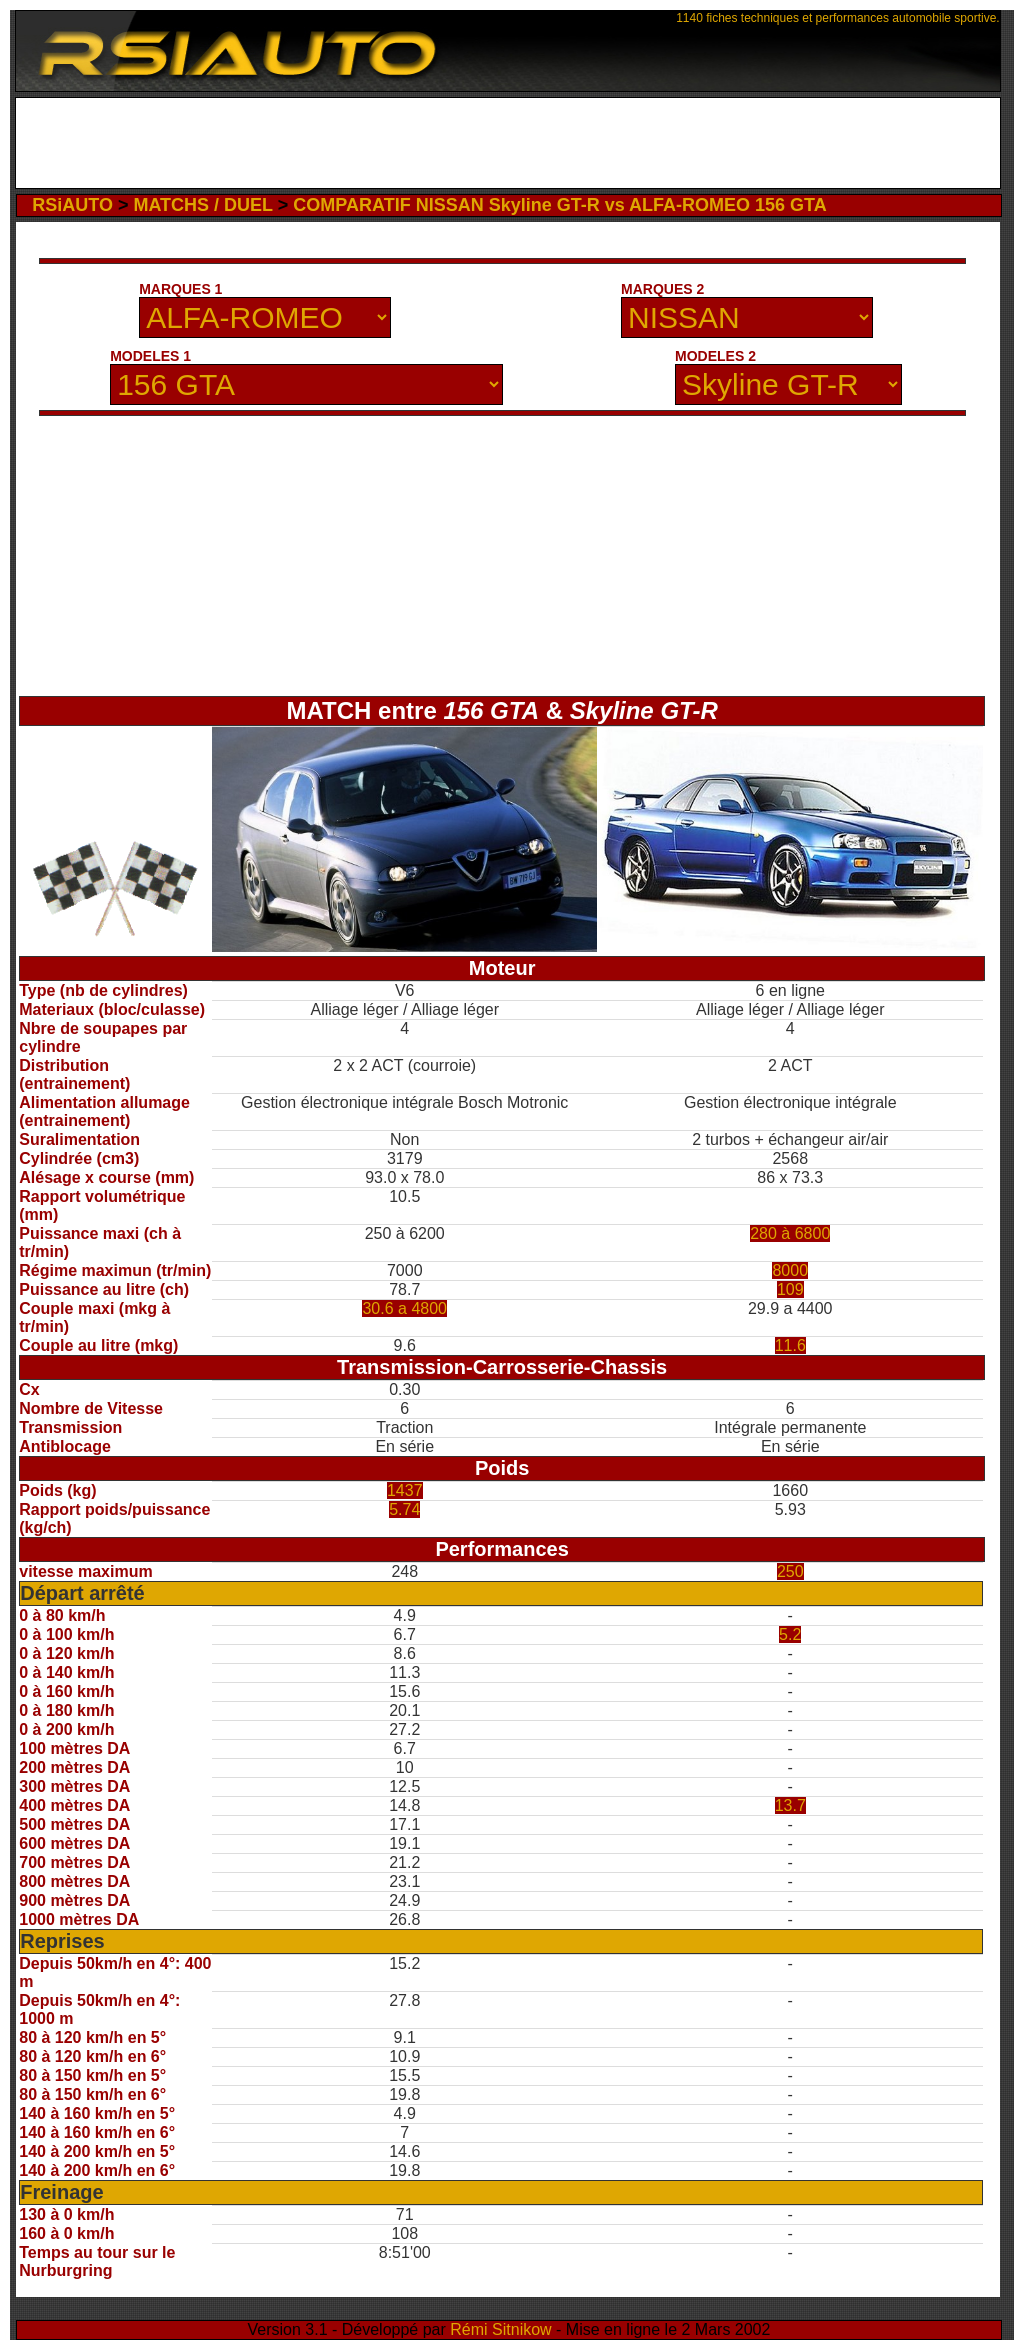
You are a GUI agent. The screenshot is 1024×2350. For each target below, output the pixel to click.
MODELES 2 (715, 356)
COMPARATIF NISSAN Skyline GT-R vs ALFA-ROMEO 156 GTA (559, 205)
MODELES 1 (150, 356)
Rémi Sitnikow (500, 2329)
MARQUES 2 (662, 289)
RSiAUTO (72, 205)
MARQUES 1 (180, 289)
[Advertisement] (507, 143)
